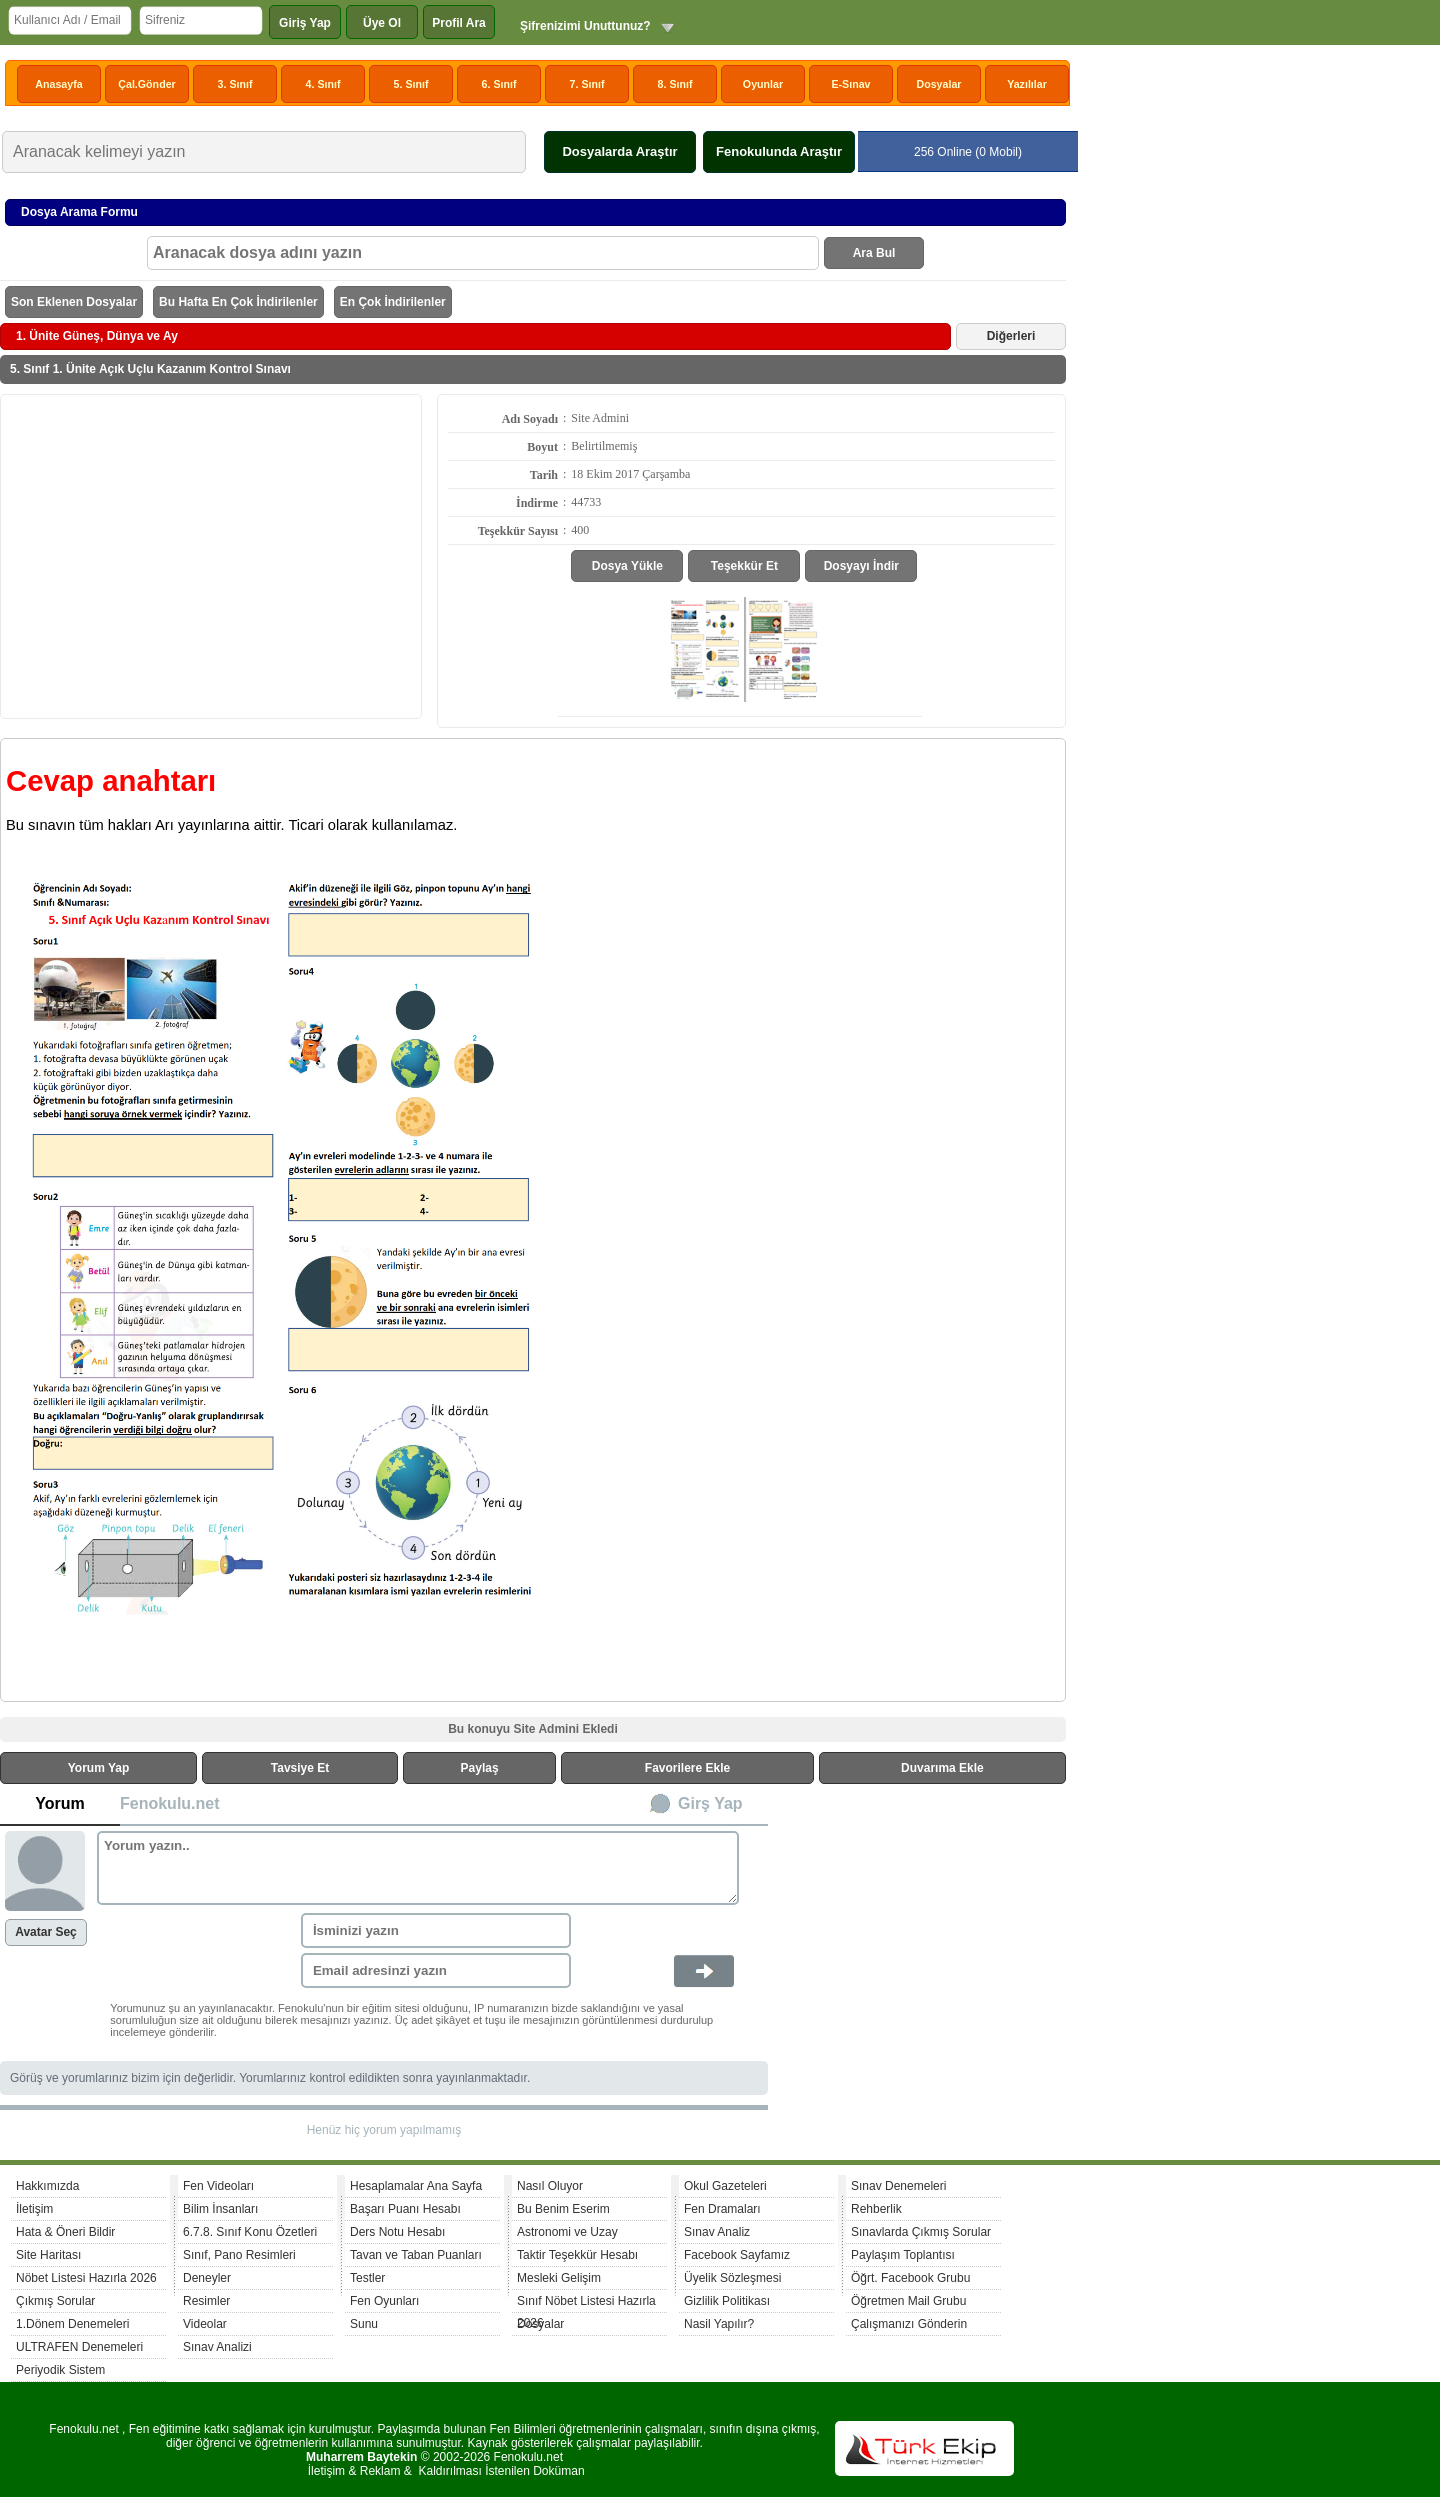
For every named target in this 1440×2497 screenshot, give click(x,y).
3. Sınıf (235, 84)
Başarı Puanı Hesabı (405, 2209)
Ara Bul (874, 253)
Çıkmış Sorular (55, 2301)
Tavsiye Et (300, 1768)
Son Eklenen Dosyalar (74, 302)
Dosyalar (938, 84)
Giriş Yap (305, 23)
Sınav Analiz (717, 2232)
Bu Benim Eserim (563, 2209)
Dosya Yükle (627, 566)
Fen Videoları (218, 2186)
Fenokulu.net (170, 1803)
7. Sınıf (587, 84)
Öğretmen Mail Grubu (908, 2301)
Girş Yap (710, 1803)
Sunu (364, 2324)
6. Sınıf (499, 84)
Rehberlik (876, 2209)
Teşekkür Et (744, 566)
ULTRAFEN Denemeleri (79, 2347)
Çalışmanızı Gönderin (909, 2324)
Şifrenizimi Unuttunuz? (585, 26)
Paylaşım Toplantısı (903, 2255)
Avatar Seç (46, 1932)
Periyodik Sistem (60, 2370)
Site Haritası (48, 2255)
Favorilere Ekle (687, 1768)
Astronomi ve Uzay (567, 2232)
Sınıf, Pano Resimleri (239, 2255)
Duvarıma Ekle (942, 1768)
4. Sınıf (323, 84)
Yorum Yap (99, 1768)
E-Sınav (850, 84)
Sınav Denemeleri (898, 2186)
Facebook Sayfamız (737, 2255)
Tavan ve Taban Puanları (416, 2255)
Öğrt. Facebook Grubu (910, 2278)
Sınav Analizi (217, 2347)
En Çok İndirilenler (393, 302)
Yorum (59, 1803)
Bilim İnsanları (220, 2209)
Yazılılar (1027, 84)
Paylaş (480, 1768)
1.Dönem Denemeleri (72, 2324)
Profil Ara (459, 23)
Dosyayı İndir (861, 566)
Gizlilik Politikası (727, 2301)
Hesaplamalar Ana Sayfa (416, 2186)
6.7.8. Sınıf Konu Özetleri (250, 2232)
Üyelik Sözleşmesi (732, 2278)
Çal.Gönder (146, 84)
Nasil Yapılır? (719, 2324)
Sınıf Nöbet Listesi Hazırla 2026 (586, 2303)
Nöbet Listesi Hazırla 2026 (86, 2278)
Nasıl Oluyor (550, 2186)
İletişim (34, 2209)
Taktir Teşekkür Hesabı (577, 2255)
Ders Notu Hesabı (397, 2232)
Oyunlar (763, 84)
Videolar (205, 2324)
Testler (367, 2278)
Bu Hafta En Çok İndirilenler (238, 302)
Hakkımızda (47, 2186)
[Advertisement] (211, 555)
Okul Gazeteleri (725, 2186)
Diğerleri (1011, 336)
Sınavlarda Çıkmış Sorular (921, 2232)
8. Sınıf (675, 84)
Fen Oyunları (384, 2301)
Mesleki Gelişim (559, 2278)
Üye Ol (382, 23)
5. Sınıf (411, 84)
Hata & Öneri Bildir (65, 2232)
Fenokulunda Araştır (779, 151)
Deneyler (207, 2278)
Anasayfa (58, 84)
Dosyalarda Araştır (619, 151)
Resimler (206, 2301)
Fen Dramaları (722, 2209)
